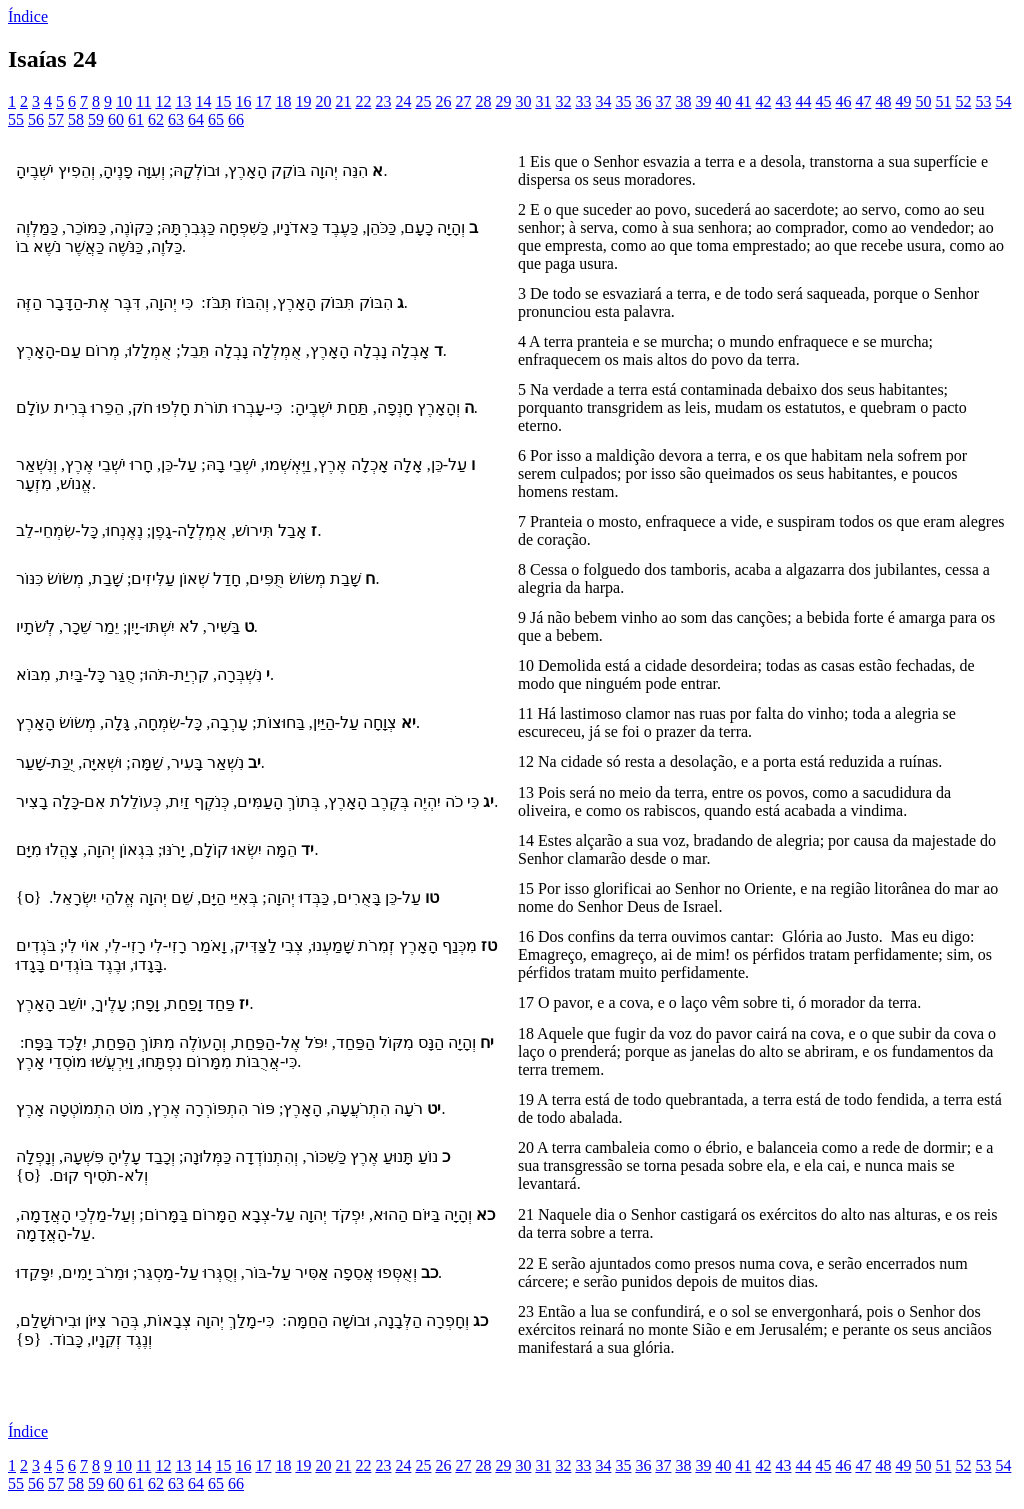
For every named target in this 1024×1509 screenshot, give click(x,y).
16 (243, 101)
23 (383, 101)
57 (56, 119)
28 (483, 101)
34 (603, 101)
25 (423, 101)
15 (223, 101)
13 (183, 101)
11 (143, 101)
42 (763, 101)
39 (703, 101)
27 (463, 101)
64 (196, 119)
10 (124, 101)
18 (283, 101)
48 (883, 101)
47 (863, 101)
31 (543, 101)
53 (983, 101)
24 (403, 101)
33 (583, 101)
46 (843, 101)
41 (743, 101)
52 (963, 101)
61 (136, 119)
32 (563, 101)
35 (623, 101)
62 (156, 119)
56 (36, 119)
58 (76, 119)
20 (323, 101)
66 (236, 119)
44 (803, 101)
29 (503, 101)
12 (163, 101)
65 (216, 119)
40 (723, 101)
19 (303, 101)
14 (203, 101)
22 (363, 101)
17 (263, 101)
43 (783, 101)
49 (903, 101)
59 (96, 119)
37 (663, 101)
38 (683, 101)
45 (823, 101)
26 (443, 101)
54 (1003, 101)
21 (343, 101)
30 (523, 101)
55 (16, 119)
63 (176, 119)
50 (923, 101)
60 (116, 119)
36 (643, 101)
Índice (28, 16)
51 (943, 101)
